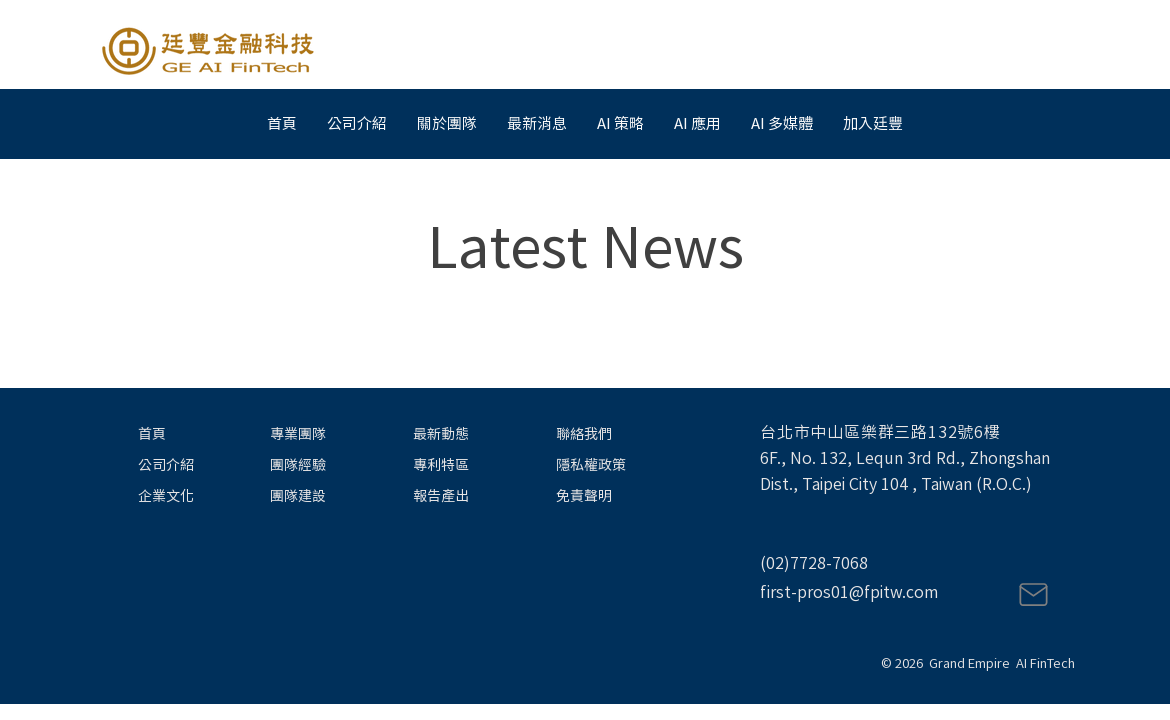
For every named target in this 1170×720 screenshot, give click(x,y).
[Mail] (1033, 595)
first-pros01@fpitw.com (849, 592)
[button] (537, 124)
